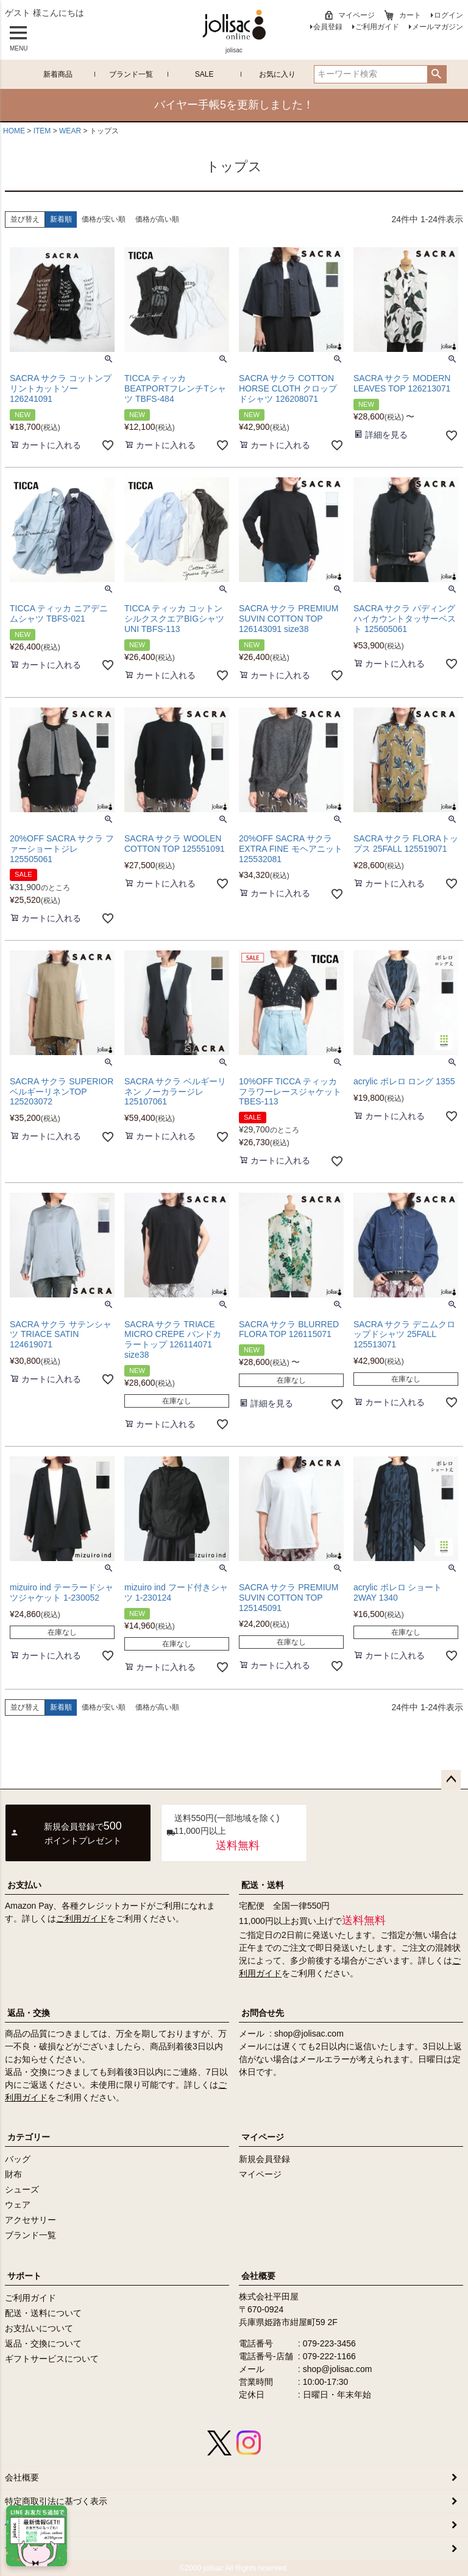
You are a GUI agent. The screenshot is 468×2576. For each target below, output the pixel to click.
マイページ (356, 15)
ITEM (42, 131)
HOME (14, 131)
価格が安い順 (104, 219)
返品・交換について (43, 2343)
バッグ (17, 2159)
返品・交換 (28, 2013)
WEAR (70, 131)
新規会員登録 (264, 2159)
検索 (436, 74)
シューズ (22, 2189)
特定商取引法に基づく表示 (56, 2501)
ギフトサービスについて (52, 2359)
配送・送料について (43, 2313)
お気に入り (277, 74)
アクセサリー (30, 2220)
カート (410, 15)
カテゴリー (28, 2137)
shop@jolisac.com (309, 2033)
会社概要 (258, 2276)
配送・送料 (262, 1885)
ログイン (448, 15)
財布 (13, 2174)
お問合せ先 (262, 2013)
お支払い (24, 1885)
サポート (24, 2276)
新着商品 (58, 74)
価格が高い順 (157, 219)
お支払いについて (39, 2328)
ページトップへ (451, 1779)
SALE (204, 74)
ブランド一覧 (131, 74)
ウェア (17, 2204)
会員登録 (327, 27)
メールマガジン (437, 27)
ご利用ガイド (377, 27)
